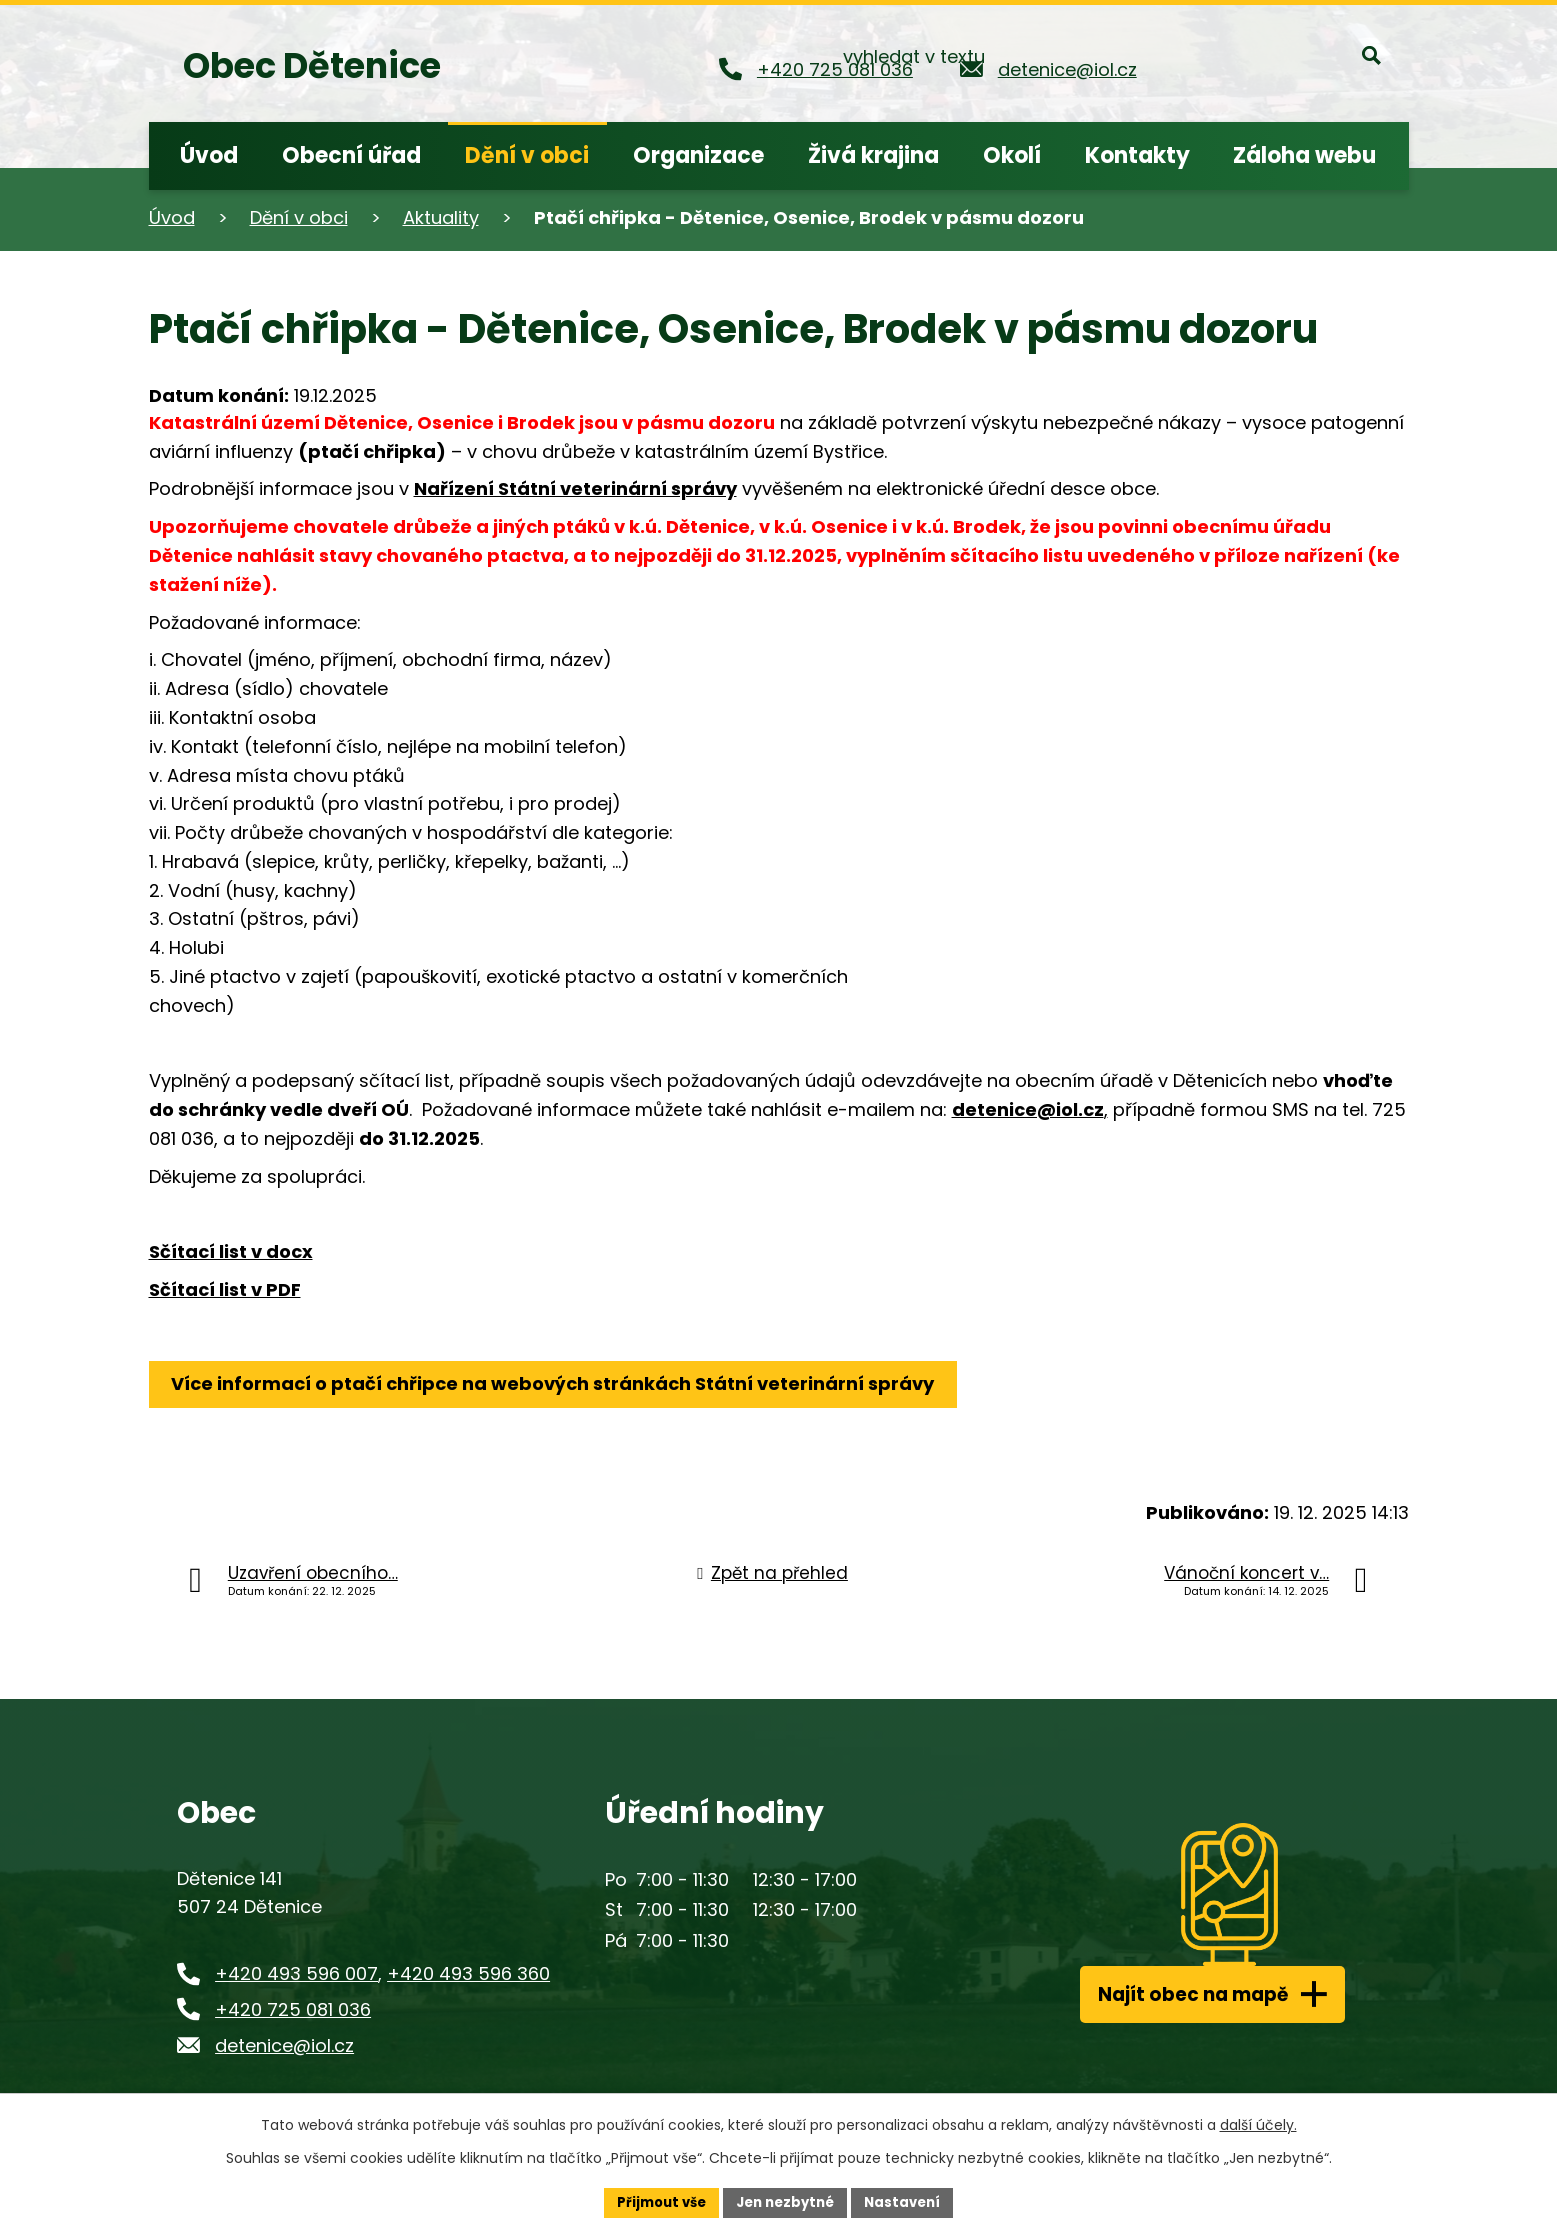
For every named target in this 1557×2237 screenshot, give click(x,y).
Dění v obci (299, 217)
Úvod (172, 217)
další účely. (1258, 2123)
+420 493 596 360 (468, 1973)
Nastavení (911, 2201)
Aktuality (441, 217)
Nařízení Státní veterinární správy (575, 488)
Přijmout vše (654, 2201)
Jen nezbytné (786, 2201)
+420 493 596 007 (296, 1973)
